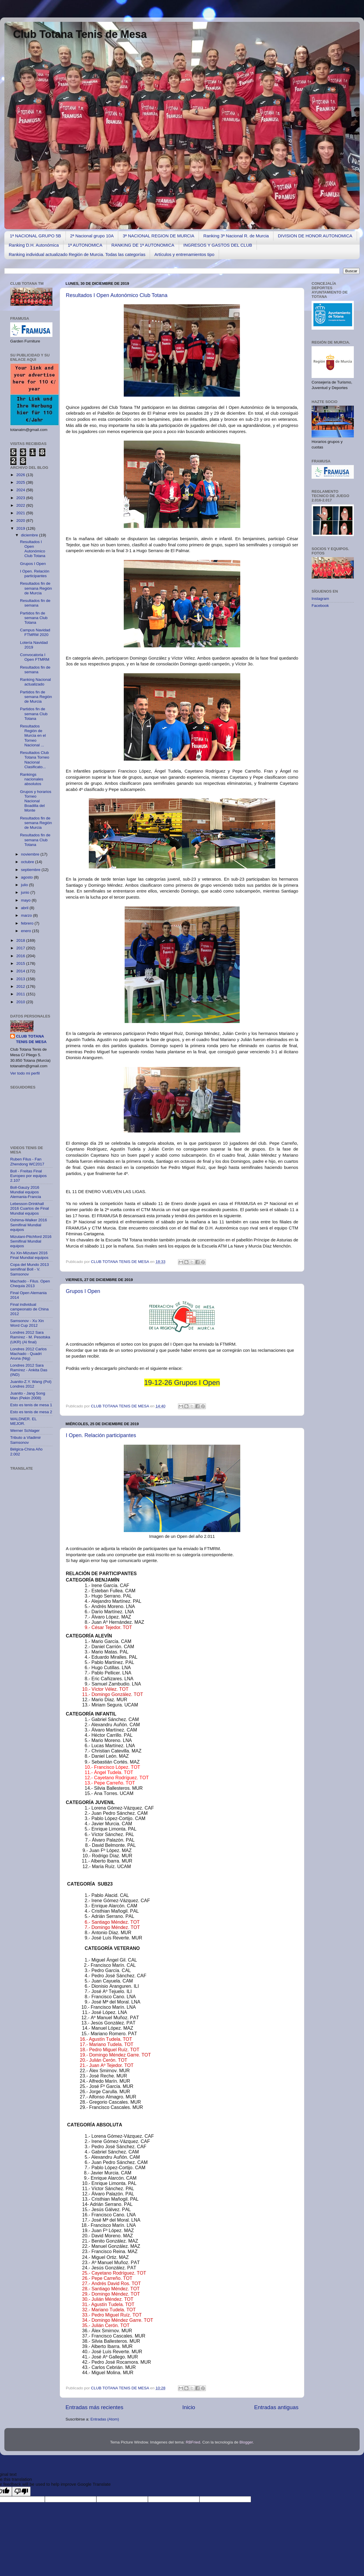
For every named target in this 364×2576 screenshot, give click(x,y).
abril (25, 908)
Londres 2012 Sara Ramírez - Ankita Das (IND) (28, 1370)
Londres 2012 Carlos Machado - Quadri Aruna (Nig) (28, 1354)
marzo (27, 915)
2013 (21, 979)
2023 (21, 498)
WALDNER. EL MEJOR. (23, 1421)
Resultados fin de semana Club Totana (35, 840)
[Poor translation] (21, 2491)
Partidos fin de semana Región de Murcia (36, 697)
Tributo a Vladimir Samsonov (25, 1439)
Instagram (320, 598)
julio (25, 885)
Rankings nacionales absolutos (31, 779)
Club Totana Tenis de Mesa (80, 34)
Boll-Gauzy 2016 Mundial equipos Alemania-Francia (25, 1192)
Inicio (188, 2407)
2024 (21, 490)
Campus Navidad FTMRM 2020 (35, 632)
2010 (21, 1002)
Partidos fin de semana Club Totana (34, 618)
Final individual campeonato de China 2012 (29, 1309)
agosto (27, 877)
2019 (21, 528)
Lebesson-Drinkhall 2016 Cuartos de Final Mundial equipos (29, 1208)
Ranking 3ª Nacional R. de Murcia (236, 235)
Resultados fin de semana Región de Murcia (36, 588)
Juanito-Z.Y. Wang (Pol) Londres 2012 (31, 1383)
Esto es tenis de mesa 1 (31, 1405)
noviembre (30, 854)
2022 (21, 505)
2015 (21, 963)
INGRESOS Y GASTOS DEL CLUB (217, 245)
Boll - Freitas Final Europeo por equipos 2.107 (28, 1176)
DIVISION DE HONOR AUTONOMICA (315, 235)
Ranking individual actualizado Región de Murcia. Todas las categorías (77, 254)
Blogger (246, 2442)
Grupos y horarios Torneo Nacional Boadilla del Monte (35, 801)
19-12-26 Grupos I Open (182, 1382)
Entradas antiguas (276, 2407)
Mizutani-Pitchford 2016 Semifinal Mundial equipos (31, 1241)
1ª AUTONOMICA (85, 245)
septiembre (31, 869)
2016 (21, 956)
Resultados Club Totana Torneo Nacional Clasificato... (34, 759)
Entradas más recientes (94, 2407)
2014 (21, 971)
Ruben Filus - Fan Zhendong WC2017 (27, 1161)
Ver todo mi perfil (25, 1073)
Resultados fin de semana (35, 602)
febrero (28, 923)
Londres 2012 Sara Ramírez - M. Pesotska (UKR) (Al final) (30, 1337)
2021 (21, 513)
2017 (21, 948)
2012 (21, 986)
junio (25, 892)
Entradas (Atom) (105, 2419)
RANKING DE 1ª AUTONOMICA (142, 245)
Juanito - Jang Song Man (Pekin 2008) (27, 1395)
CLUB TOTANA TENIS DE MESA (120, 1261)
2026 (21, 475)
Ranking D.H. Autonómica (34, 245)
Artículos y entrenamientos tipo (184, 254)
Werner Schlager (25, 1430)
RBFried (193, 2442)
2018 (21, 940)
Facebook (320, 605)
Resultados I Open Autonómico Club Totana (116, 295)
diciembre (30, 535)
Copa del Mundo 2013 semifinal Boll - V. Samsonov (29, 1269)
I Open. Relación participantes (101, 1435)
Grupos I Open (83, 1291)
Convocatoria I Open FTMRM (35, 657)
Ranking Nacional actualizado (35, 681)
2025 (21, 482)
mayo (26, 900)
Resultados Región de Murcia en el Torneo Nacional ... (33, 735)
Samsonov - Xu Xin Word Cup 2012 (27, 1323)
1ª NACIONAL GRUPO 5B (35, 235)
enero (26, 931)
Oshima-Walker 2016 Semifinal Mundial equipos (28, 1225)
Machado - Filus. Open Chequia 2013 (30, 1283)
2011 (21, 994)
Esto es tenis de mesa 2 (31, 1412)
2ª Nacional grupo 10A (92, 235)
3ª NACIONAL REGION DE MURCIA (158, 235)
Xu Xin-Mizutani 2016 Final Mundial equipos (29, 1255)
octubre (28, 862)
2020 (21, 520)
